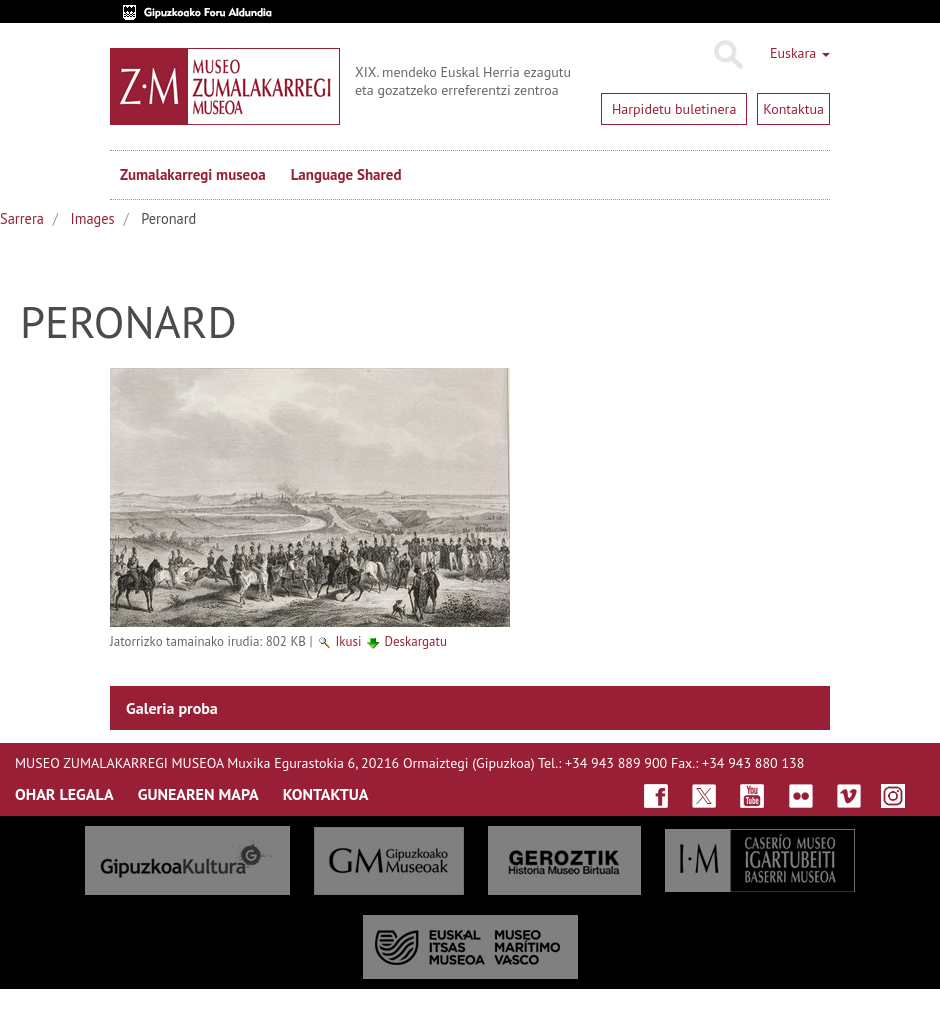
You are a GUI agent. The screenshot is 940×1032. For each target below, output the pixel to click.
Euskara (800, 53)
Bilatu (727, 55)
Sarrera (22, 218)
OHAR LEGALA (64, 794)
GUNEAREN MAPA (198, 794)
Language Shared (346, 174)
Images (93, 218)
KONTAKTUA (326, 794)
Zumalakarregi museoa (193, 174)
